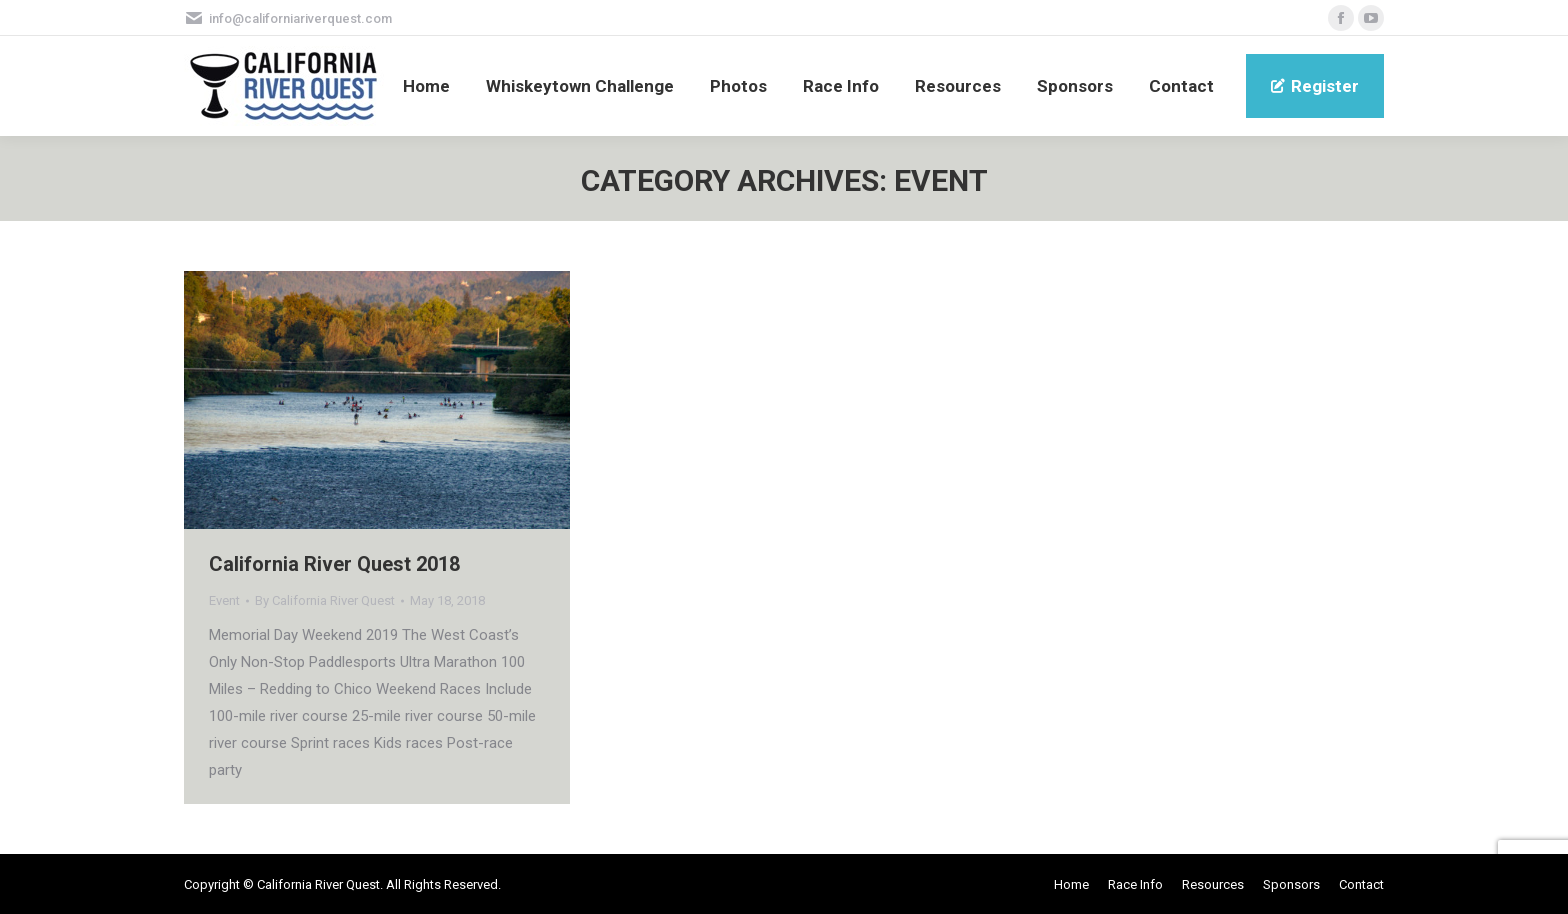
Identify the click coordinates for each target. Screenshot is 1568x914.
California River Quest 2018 (334, 564)
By (325, 600)
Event (224, 600)
